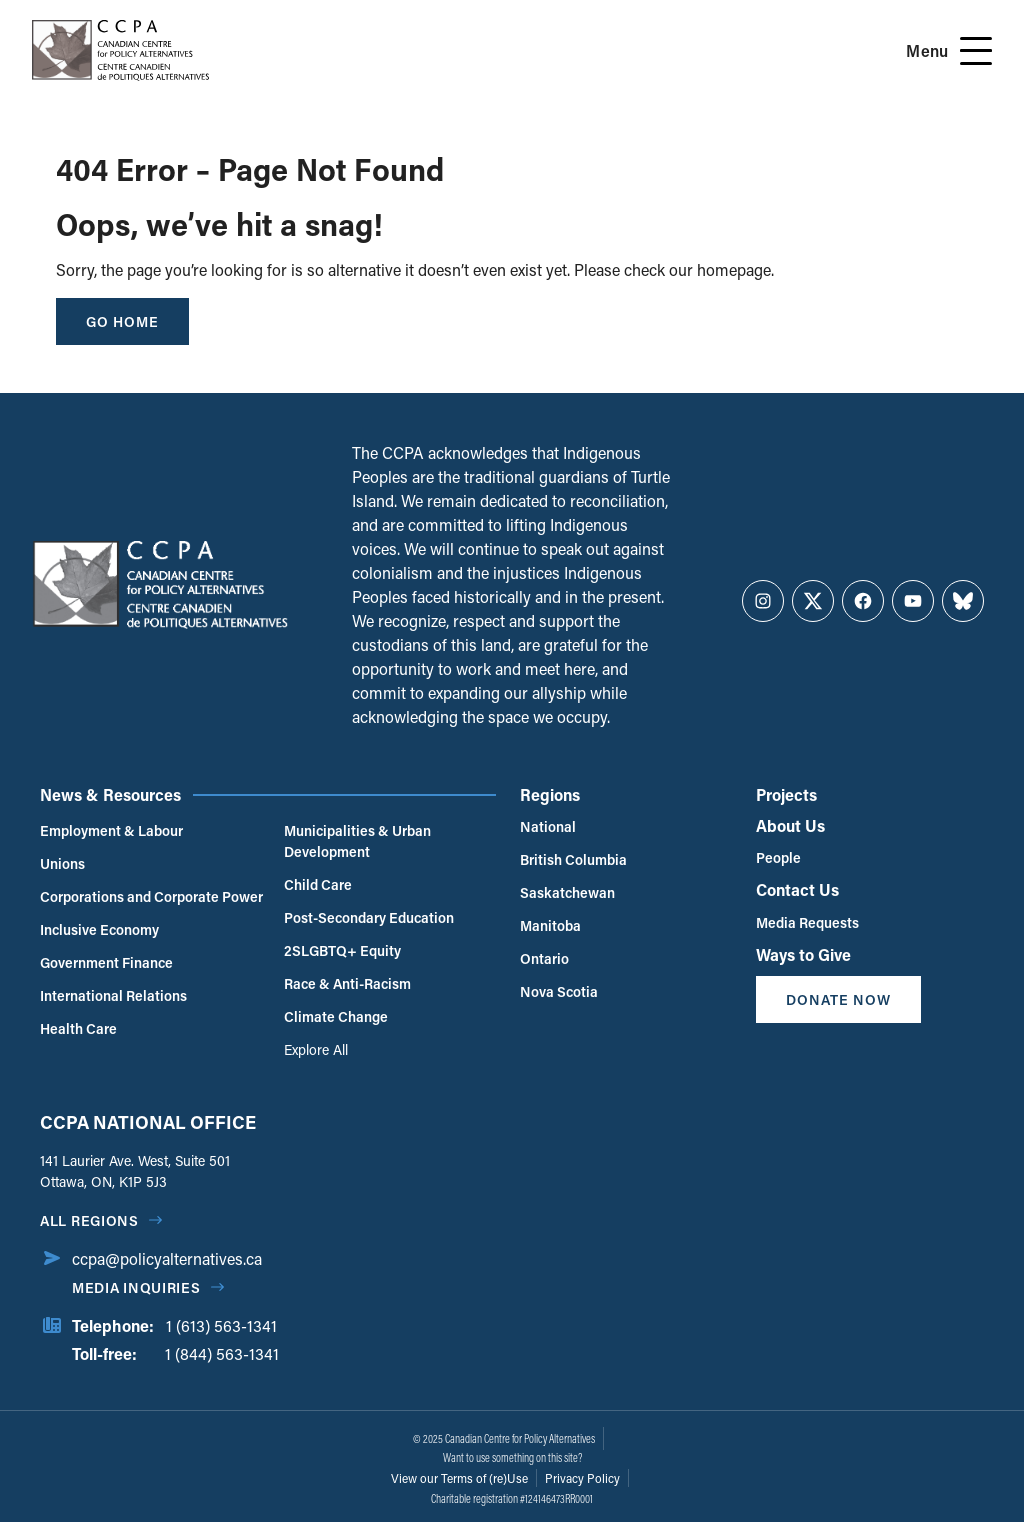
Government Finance (106, 962)
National (548, 826)
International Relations (113, 995)
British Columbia (573, 859)
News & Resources (110, 794)
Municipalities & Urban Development (357, 841)
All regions (89, 1220)
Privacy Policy (582, 1478)
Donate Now (838, 999)
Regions (550, 794)
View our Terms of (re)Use (459, 1478)
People (778, 857)
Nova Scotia (559, 991)
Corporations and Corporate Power (151, 896)
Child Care (318, 884)
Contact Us (797, 889)
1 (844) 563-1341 (222, 1353)
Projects (786, 794)
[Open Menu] (976, 51)
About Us (790, 825)
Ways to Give (803, 954)
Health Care (78, 1028)
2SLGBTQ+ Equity (342, 950)
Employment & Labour (111, 830)
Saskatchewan (567, 892)
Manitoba (550, 925)
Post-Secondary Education (369, 917)
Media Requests (807, 922)
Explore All (316, 1049)
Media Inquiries (136, 1287)
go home (122, 321)
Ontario (544, 958)
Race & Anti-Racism (347, 983)
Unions (62, 863)
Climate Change (336, 1016)
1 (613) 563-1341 (221, 1325)
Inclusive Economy (99, 929)
